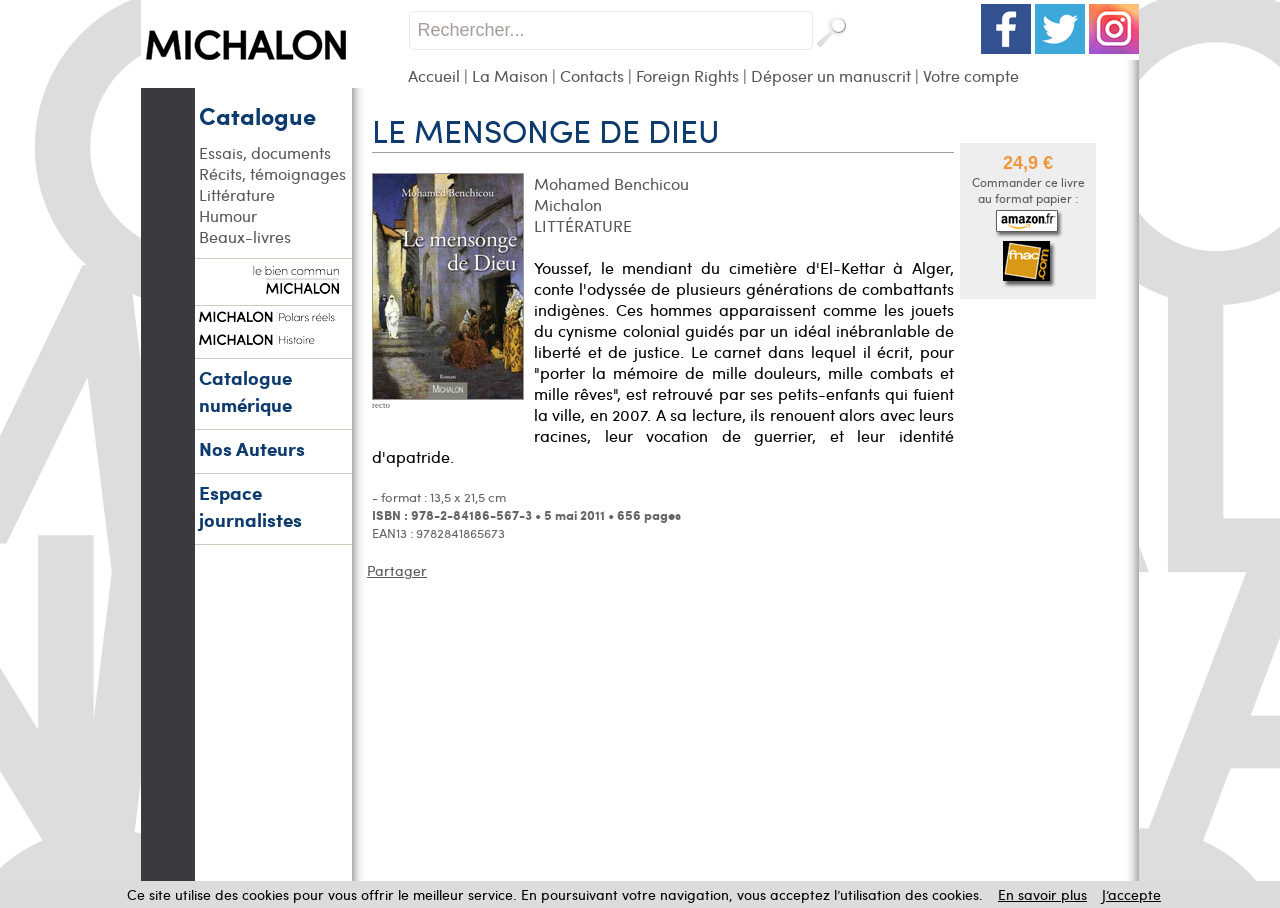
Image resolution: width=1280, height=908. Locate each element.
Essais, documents (265, 152)
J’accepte (1131, 894)
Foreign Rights (687, 75)
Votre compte (971, 75)
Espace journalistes (250, 506)
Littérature (237, 194)
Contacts (592, 75)
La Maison (510, 75)
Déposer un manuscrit (831, 75)
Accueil (434, 75)
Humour (228, 215)
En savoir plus (1042, 894)
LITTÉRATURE (583, 225)
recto (381, 405)
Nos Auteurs (252, 448)
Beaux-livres (245, 236)
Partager (397, 570)
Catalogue (257, 115)
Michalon (568, 204)
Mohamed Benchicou (611, 183)
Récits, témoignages (272, 173)
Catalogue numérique (245, 391)
